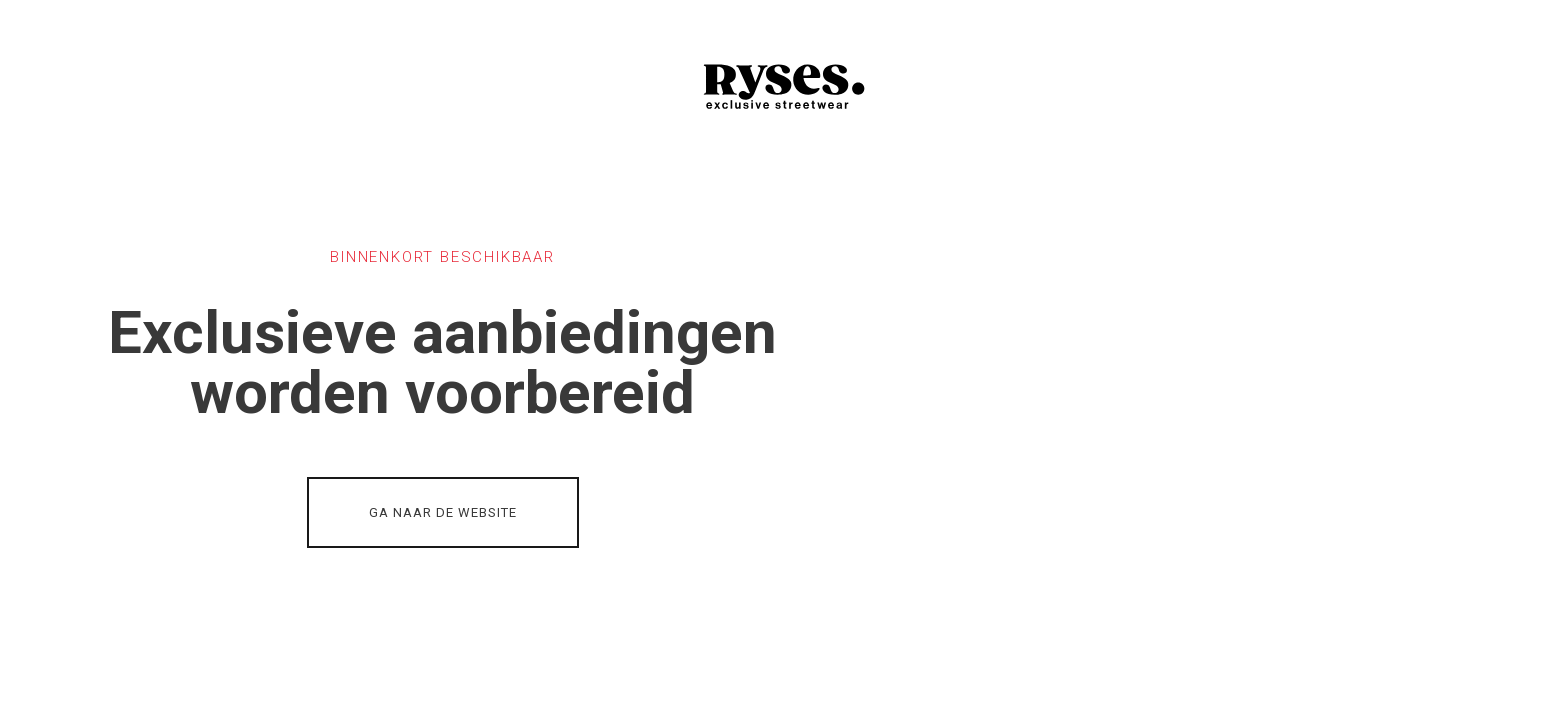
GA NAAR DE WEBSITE (443, 512)
